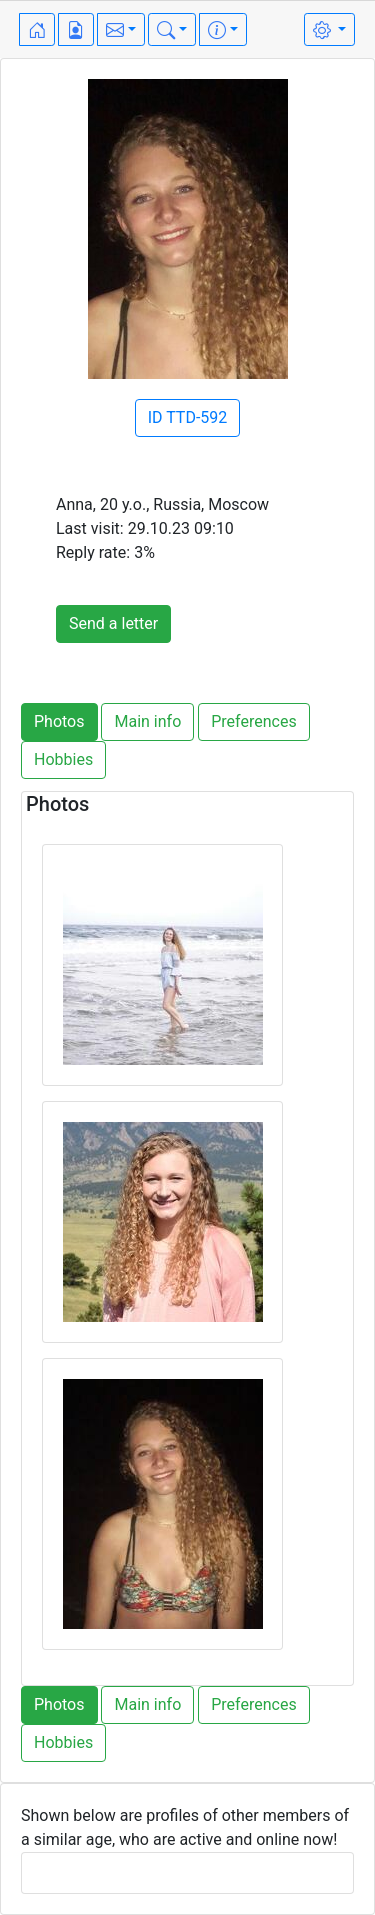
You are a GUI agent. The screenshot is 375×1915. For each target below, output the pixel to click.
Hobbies (63, 759)
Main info (147, 721)
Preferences (253, 721)
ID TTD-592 (188, 417)
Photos (59, 721)
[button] (121, 29)
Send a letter (113, 623)
